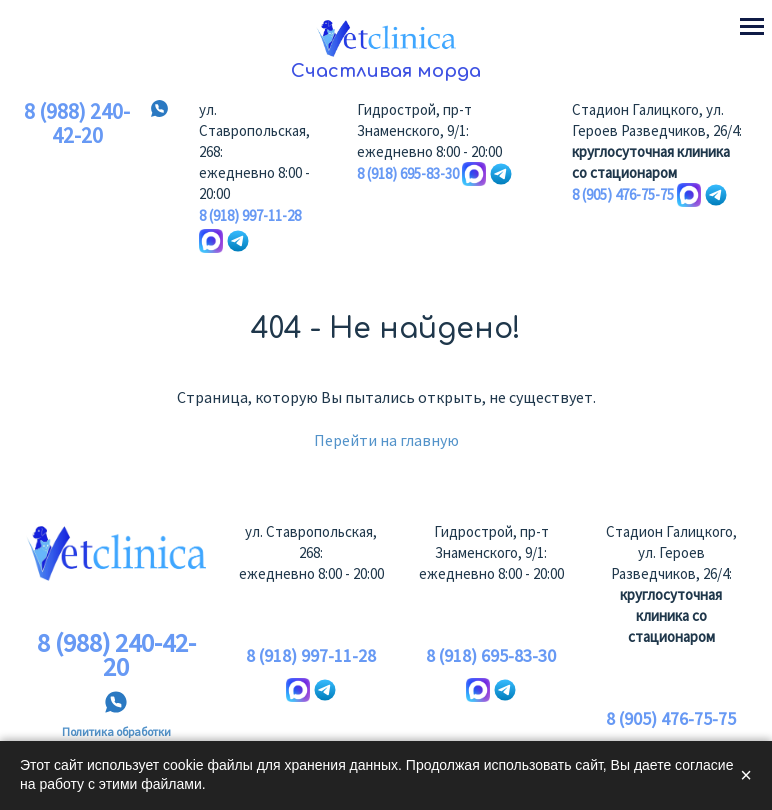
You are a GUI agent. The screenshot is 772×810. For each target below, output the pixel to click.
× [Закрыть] (746, 775)
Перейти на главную (386, 440)
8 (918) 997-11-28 (250, 215)
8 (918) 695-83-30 (408, 173)
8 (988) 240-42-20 (77, 124)
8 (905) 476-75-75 (623, 194)
